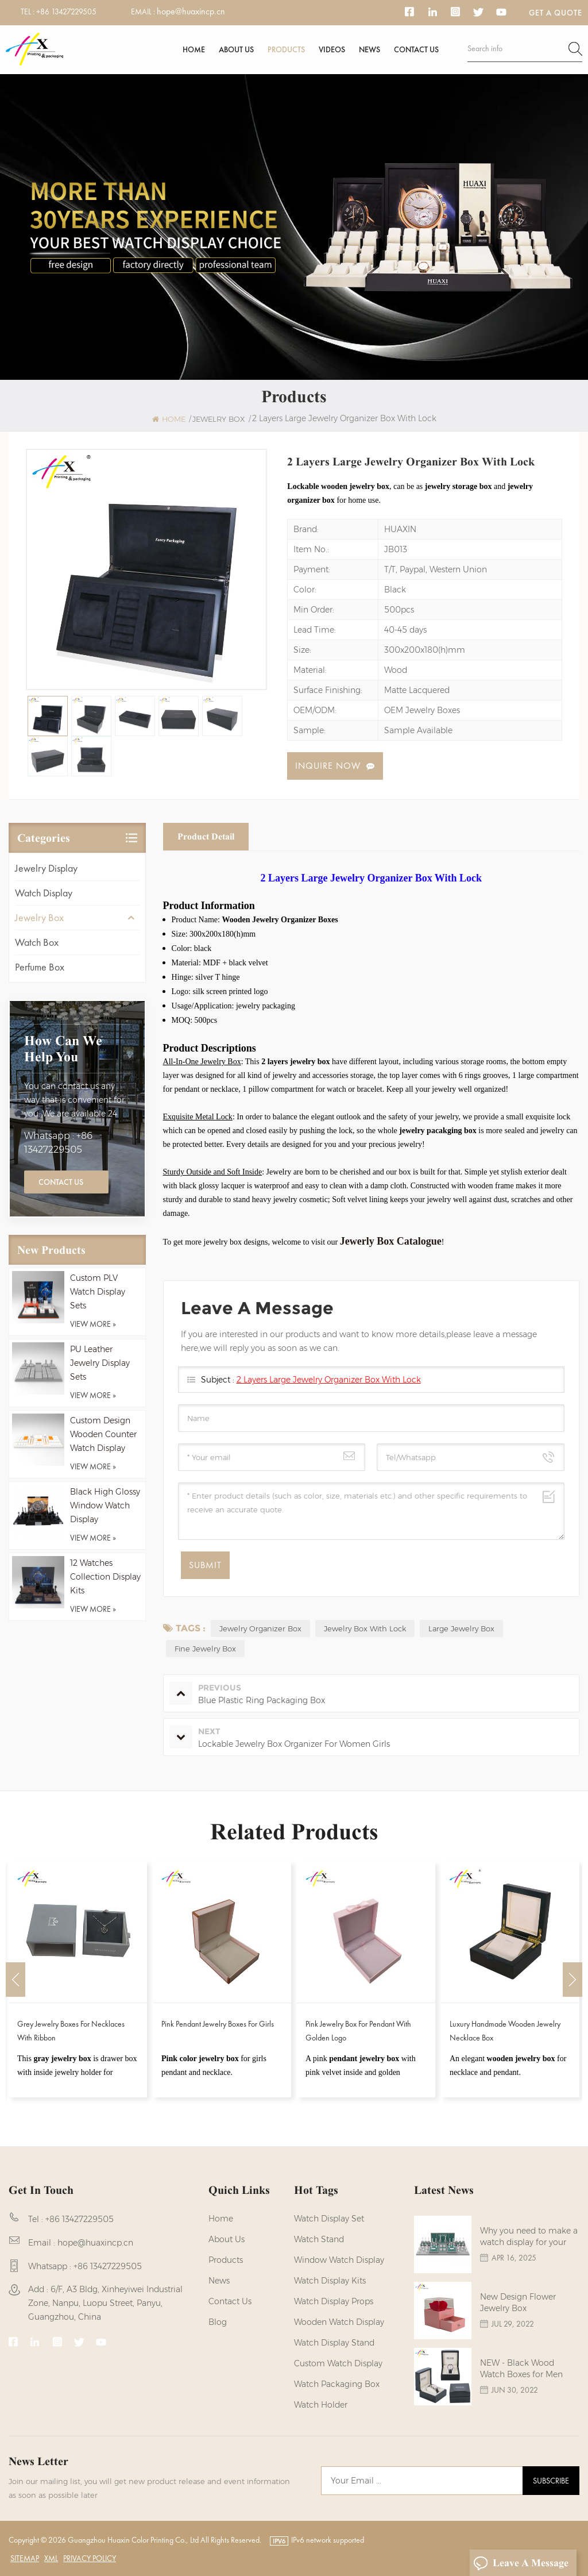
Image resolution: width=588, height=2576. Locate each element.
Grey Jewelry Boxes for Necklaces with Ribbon (71, 2031)
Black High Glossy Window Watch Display (105, 1505)
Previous (15, 1979)
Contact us (416, 49)
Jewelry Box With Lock (365, 1628)
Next (572, 1979)
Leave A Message (520, 2563)
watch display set (329, 2218)
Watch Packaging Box (337, 2384)
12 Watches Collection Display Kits (105, 1577)
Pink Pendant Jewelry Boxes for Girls (217, 2024)
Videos (332, 49)
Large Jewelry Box (461, 1628)
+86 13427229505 (66, 11)
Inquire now (328, 766)
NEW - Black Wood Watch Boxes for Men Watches (521, 2369)
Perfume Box (39, 966)
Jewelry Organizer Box (260, 1628)
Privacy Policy (89, 2558)
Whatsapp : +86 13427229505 (58, 1142)
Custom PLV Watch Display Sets (97, 1292)
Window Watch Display (339, 2260)
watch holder (320, 2405)
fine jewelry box (205, 1648)
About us (236, 49)
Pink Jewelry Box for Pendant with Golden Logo (358, 2031)
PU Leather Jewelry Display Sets (100, 1363)
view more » (93, 1324)
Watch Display (43, 892)
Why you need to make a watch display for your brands (529, 2236)
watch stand (319, 2239)
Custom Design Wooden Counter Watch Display (103, 1434)
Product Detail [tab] (205, 836)
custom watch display (338, 2363)
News (369, 49)
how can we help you (63, 1048)
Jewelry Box (39, 917)
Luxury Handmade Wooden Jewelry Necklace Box (505, 2031)
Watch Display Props (333, 2301)
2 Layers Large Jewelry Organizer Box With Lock (329, 1379)
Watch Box (37, 942)
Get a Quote (555, 12)
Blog (217, 2322)
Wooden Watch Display (339, 2322)
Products (286, 49)
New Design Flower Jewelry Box (518, 2302)
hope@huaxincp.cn (191, 11)
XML (51, 2558)
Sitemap (24, 2558)
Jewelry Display (46, 868)
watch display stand (334, 2343)
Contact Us (60, 1182)
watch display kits (330, 2280)
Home (194, 49)
